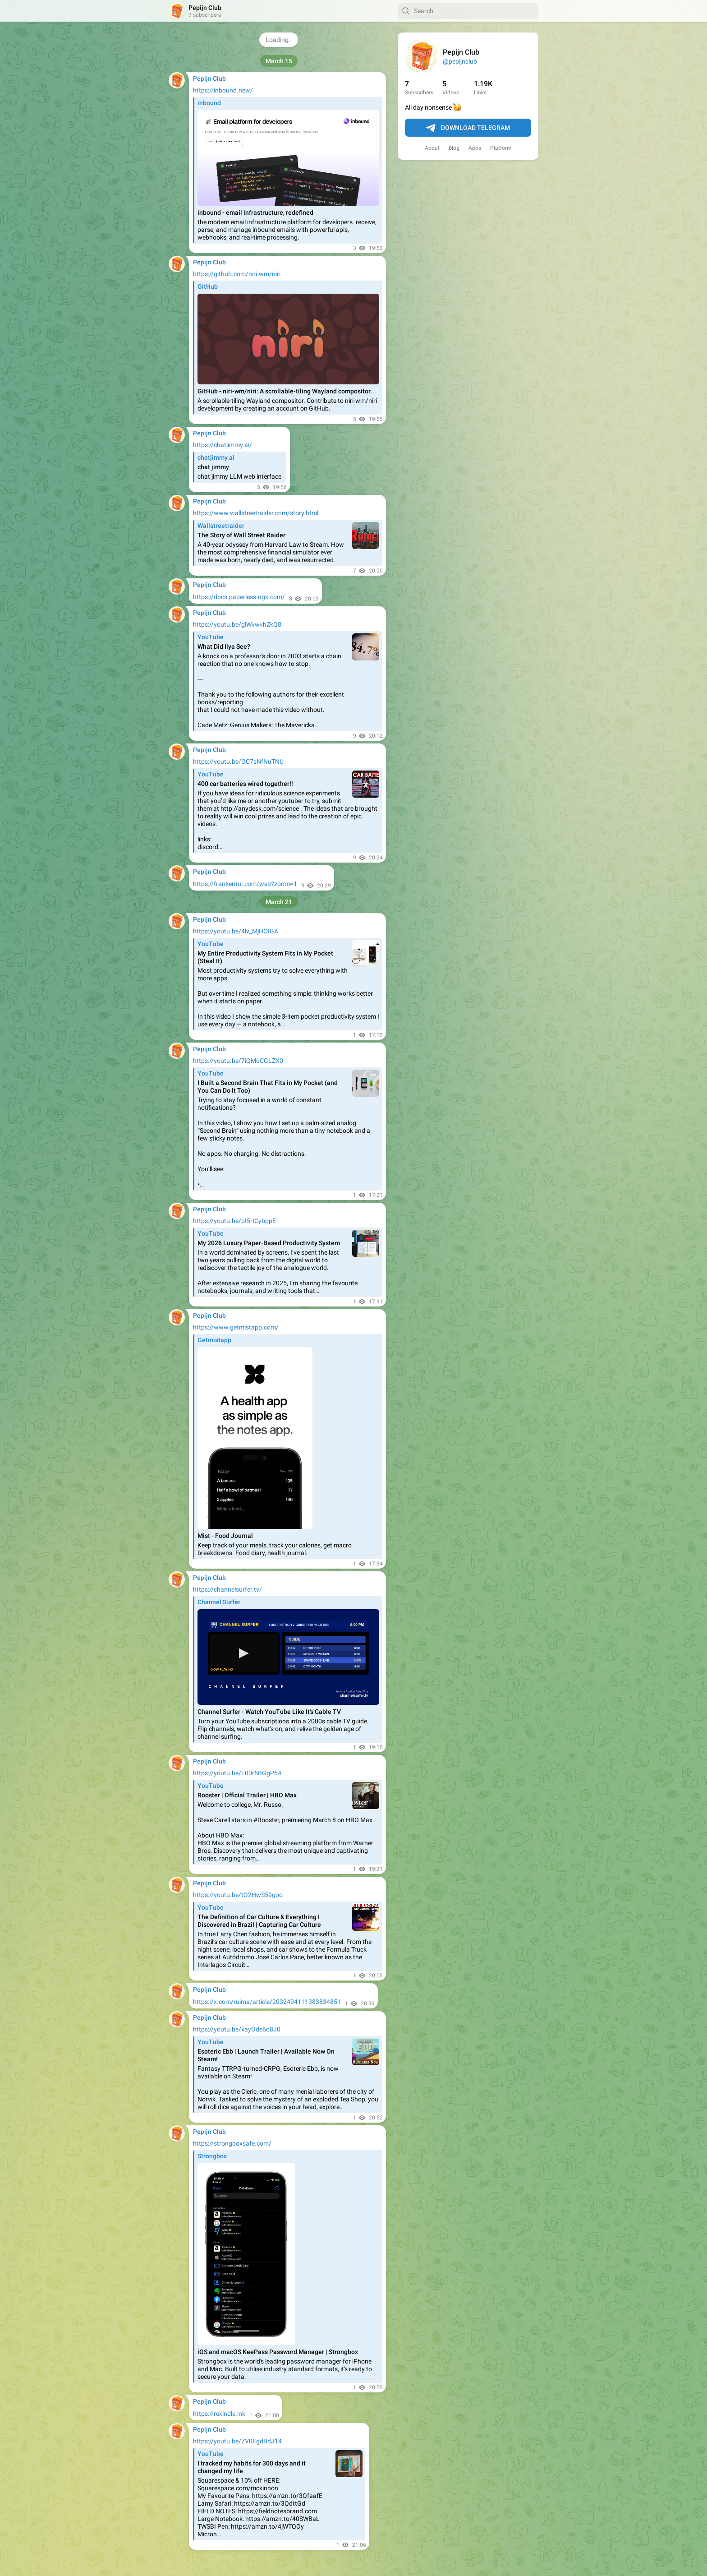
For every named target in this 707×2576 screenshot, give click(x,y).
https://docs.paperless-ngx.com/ (239, 596)
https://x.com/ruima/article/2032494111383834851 (267, 2001)
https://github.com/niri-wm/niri (236, 273)
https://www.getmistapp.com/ (236, 1327)
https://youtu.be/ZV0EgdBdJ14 (237, 2441)
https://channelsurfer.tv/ (227, 1589)
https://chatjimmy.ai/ (222, 444)
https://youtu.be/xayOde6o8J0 (236, 2029)
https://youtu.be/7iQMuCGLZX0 (238, 1060)
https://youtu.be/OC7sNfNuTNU (238, 761)
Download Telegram (468, 128)
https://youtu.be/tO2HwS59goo (238, 1894)
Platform (501, 148)
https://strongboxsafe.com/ (232, 2143)
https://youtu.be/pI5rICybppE (234, 1220)
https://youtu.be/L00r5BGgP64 (237, 1773)
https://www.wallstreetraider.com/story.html (255, 513)
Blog (454, 148)
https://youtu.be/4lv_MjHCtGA (235, 931)
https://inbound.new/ (223, 90)
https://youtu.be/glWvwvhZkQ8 (237, 624)
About (432, 148)
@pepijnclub (460, 61)
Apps (474, 148)
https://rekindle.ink (219, 2413)
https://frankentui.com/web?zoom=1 (245, 883)
